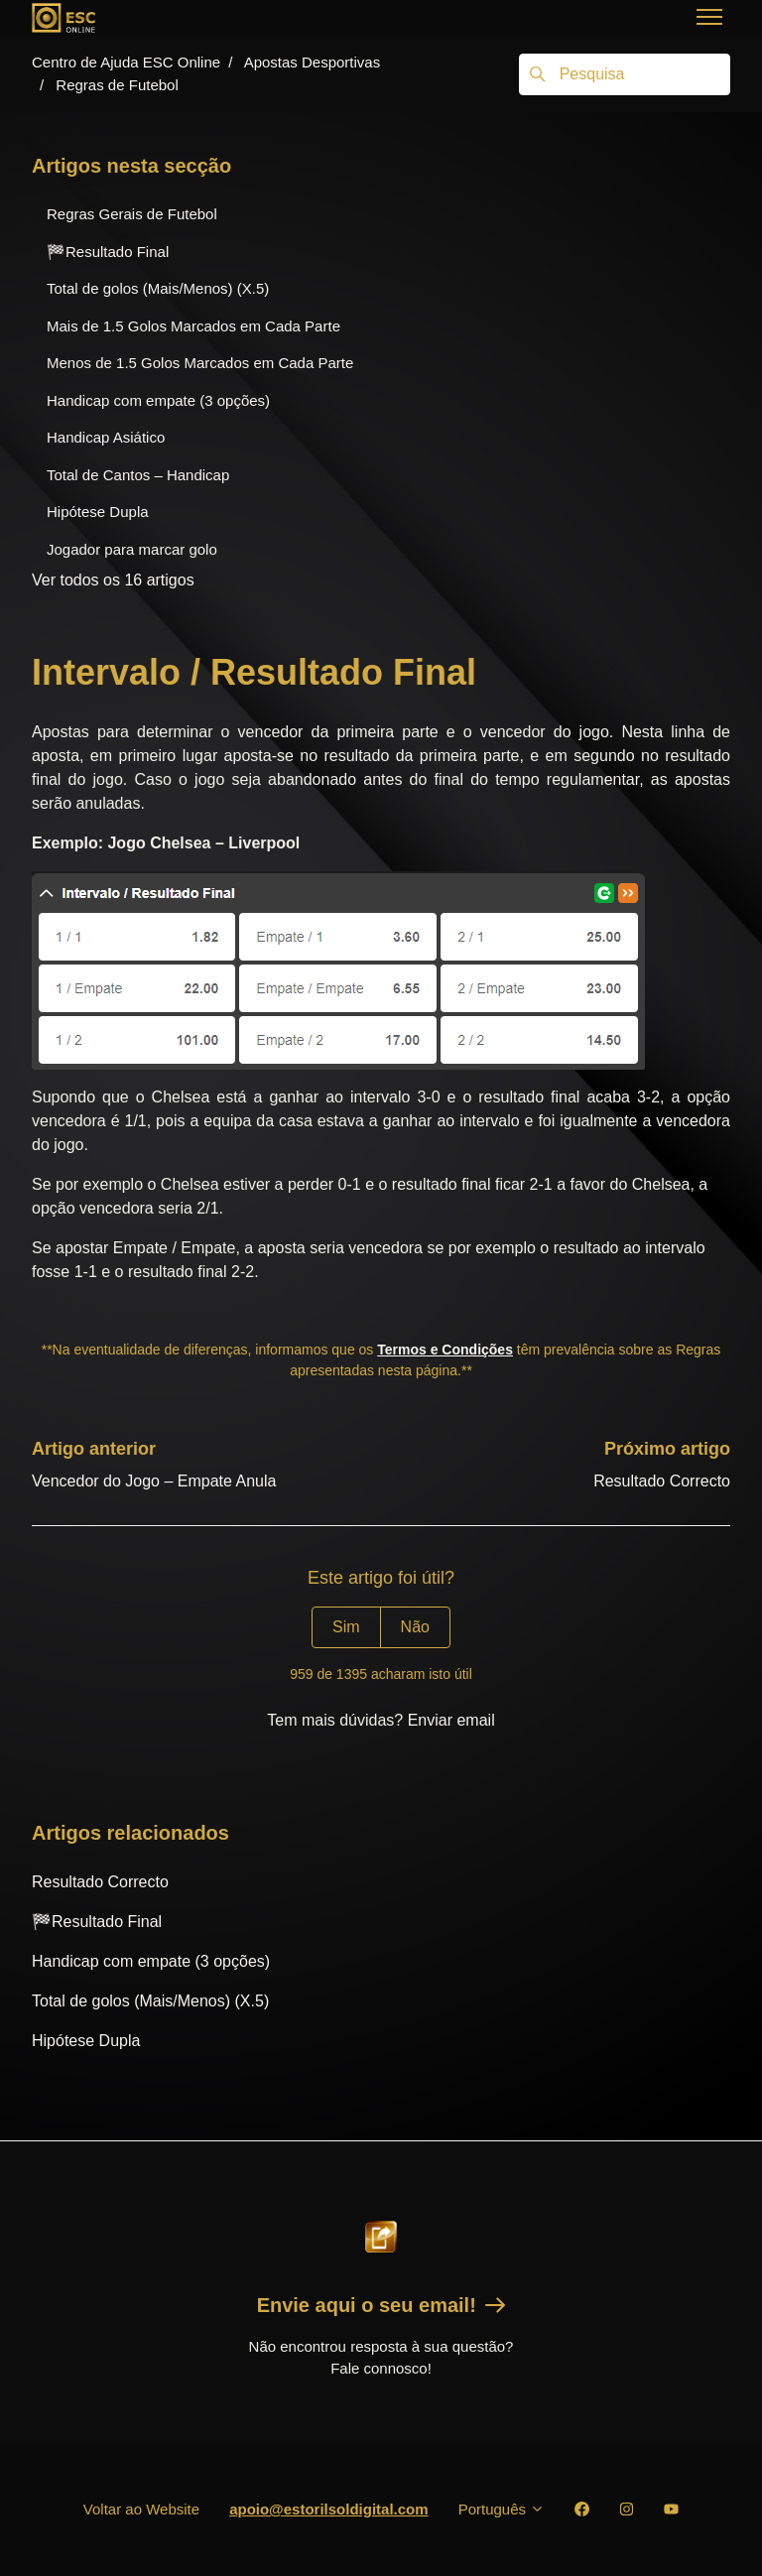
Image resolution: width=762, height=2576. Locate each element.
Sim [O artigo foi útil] (346, 1626)
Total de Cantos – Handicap (138, 474)
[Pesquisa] (624, 74)
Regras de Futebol (117, 84)
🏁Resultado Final (97, 1921)
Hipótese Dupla (86, 2040)
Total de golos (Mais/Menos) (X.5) (150, 2001)
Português (502, 2509)
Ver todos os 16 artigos (113, 580)
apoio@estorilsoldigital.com (329, 2509)
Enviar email (451, 1720)
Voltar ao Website (141, 2509)
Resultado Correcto (661, 1481)
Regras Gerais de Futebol (132, 213)
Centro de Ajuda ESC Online (126, 62)
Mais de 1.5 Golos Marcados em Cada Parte (193, 326)
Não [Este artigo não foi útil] (415, 1626)
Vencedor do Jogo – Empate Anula (154, 1481)
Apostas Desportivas (312, 62)
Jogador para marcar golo (132, 549)
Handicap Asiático (106, 437)
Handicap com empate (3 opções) (151, 1961)
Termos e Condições (445, 1349)
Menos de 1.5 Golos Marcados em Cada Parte (200, 362)
